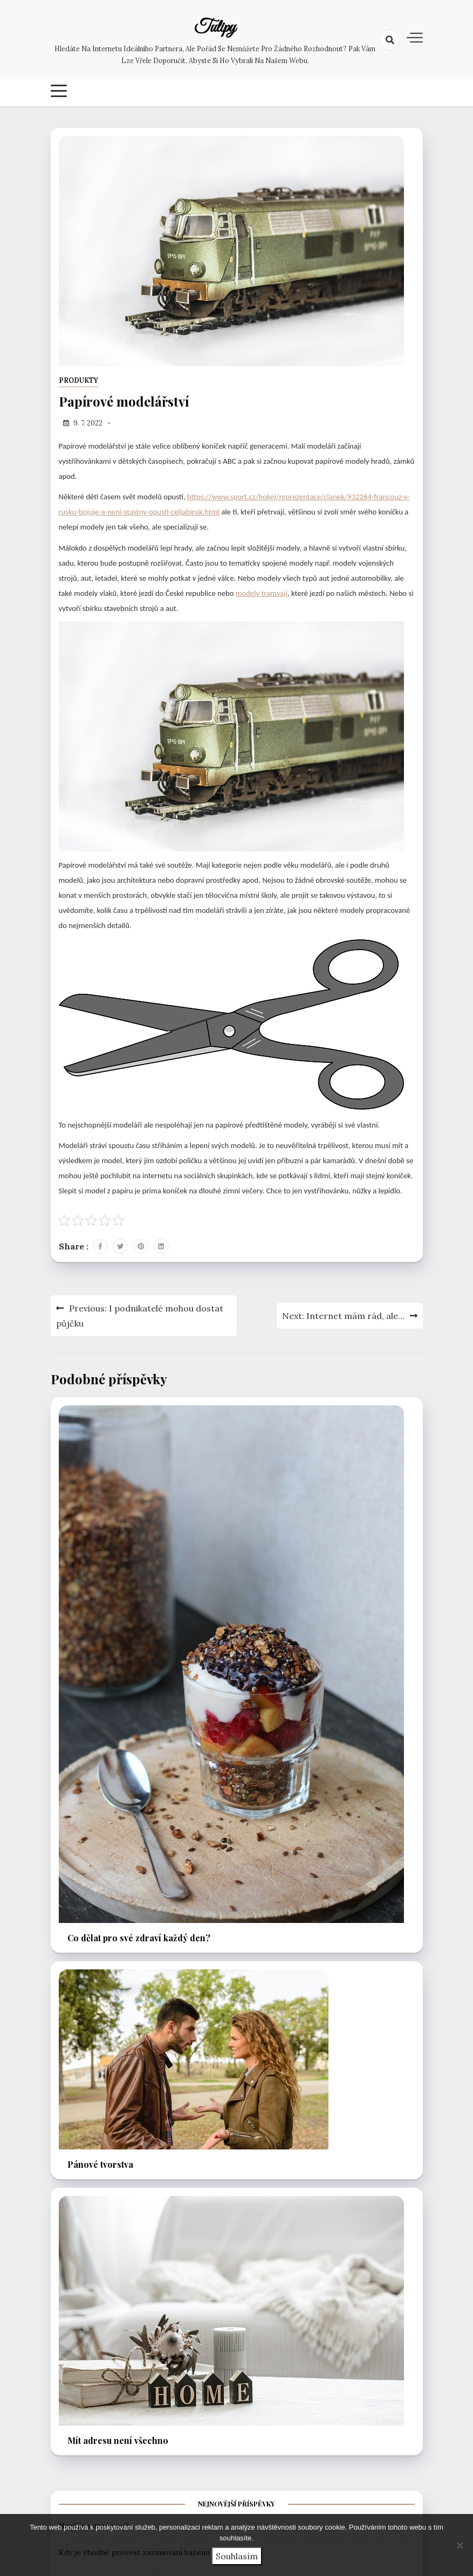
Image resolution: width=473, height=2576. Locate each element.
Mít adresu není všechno (117, 2440)
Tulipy (215, 28)
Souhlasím (237, 2556)
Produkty (78, 380)
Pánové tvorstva (100, 2164)
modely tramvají (261, 593)
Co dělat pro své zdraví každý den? (138, 1937)
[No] (459, 2545)
